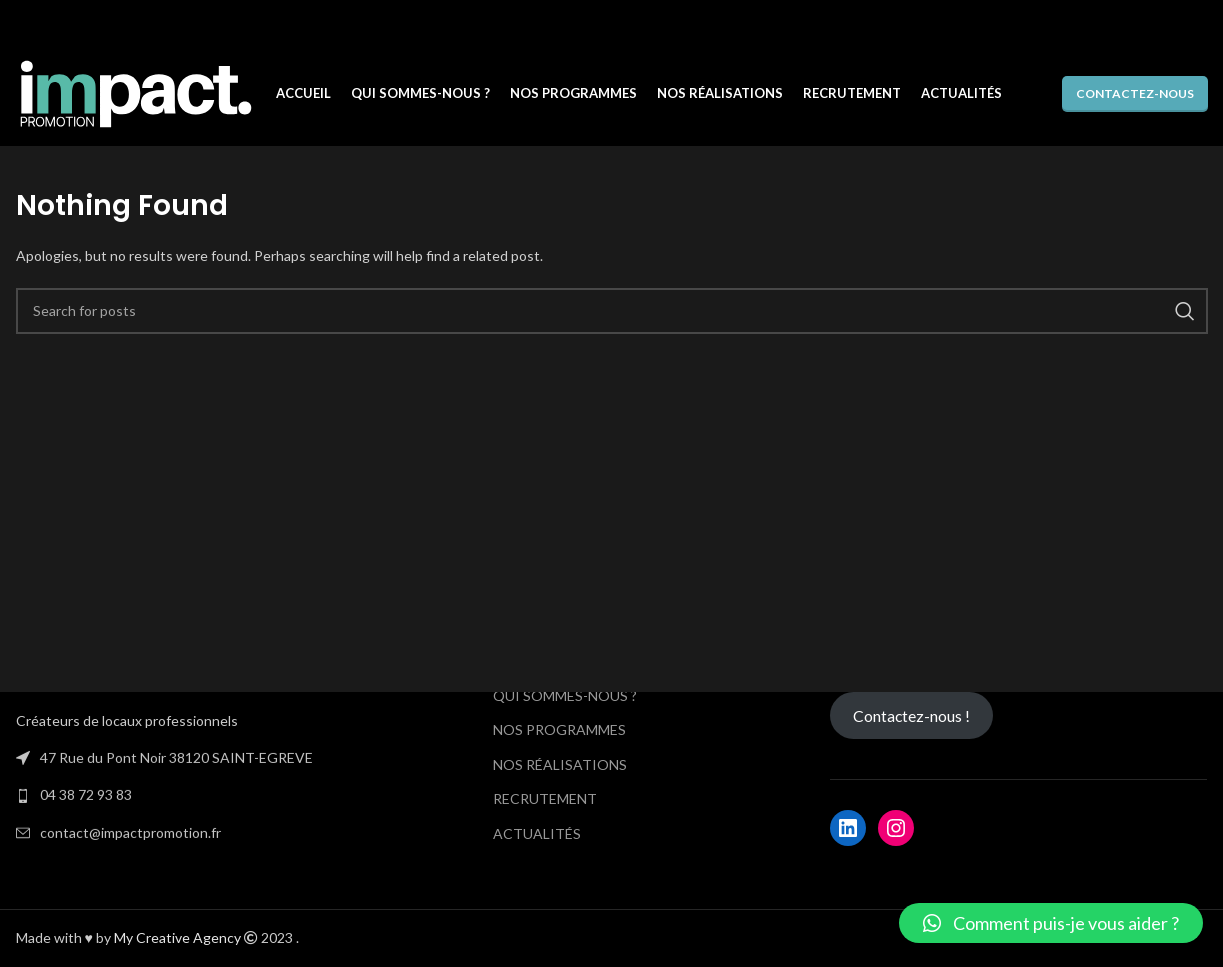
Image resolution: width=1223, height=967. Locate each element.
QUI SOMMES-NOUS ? (565, 695)
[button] (1051, 923)
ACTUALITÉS (537, 833)
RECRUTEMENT (545, 798)
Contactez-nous (1135, 93)
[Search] (612, 311)
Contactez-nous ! (911, 715)
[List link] (204, 787)
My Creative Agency (177, 937)
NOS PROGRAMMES (559, 729)
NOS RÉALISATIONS (560, 764)
